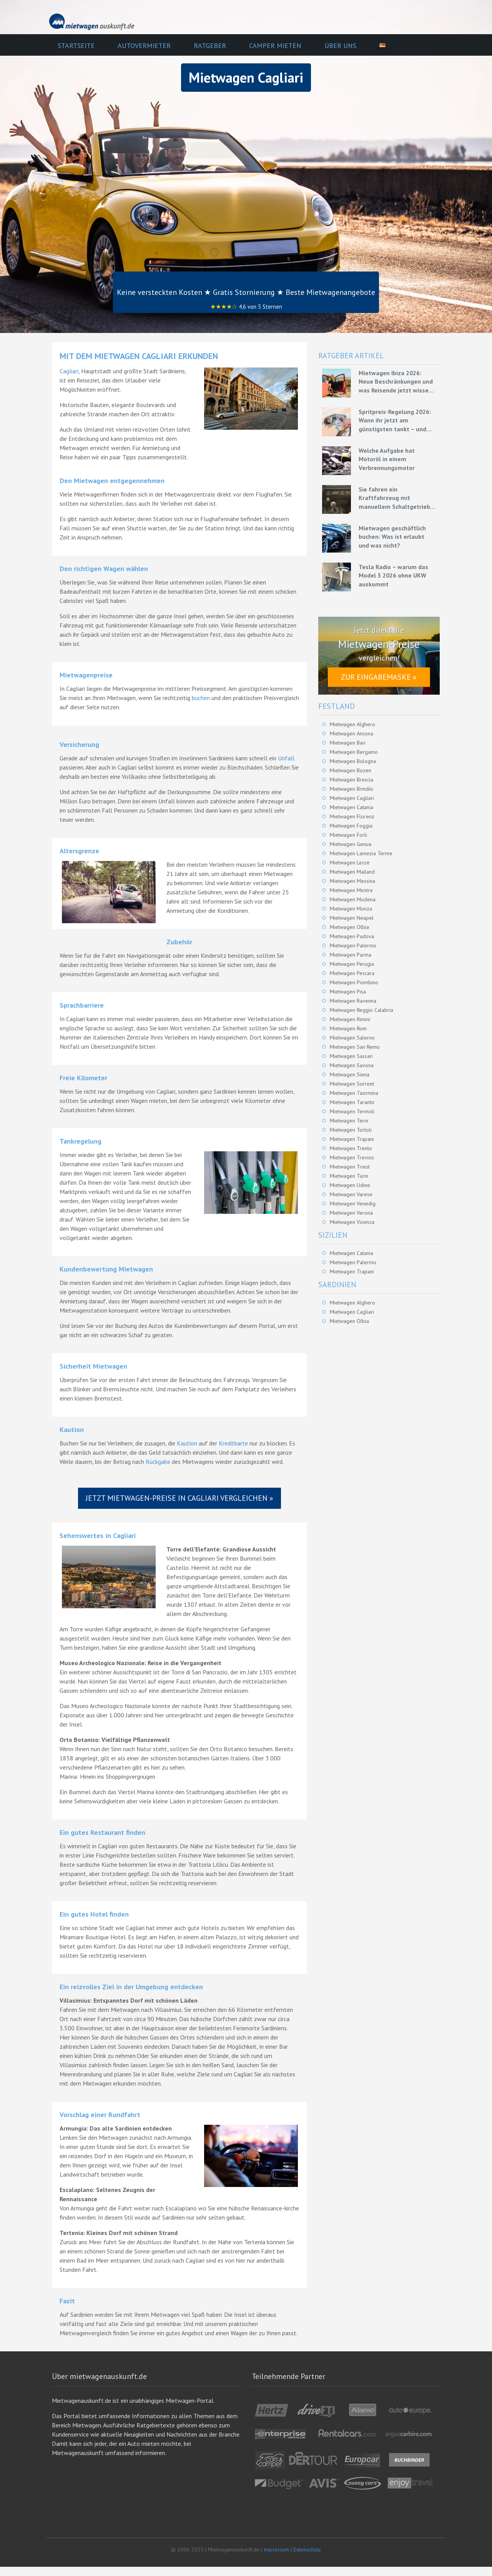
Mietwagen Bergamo (354, 751)
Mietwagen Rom (348, 1028)
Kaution (187, 1443)
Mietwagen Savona (352, 1065)
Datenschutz (307, 2549)
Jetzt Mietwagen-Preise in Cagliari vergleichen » (179, 1498)
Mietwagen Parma (350, 954)
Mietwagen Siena (349, 1074)
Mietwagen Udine (350, 1185)
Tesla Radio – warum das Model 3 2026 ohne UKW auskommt (393, 575)
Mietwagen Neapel (352, 917)
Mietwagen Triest (350, 1166)
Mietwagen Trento (351, 1148)
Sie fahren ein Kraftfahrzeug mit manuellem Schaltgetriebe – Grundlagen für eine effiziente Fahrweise (396, 498)
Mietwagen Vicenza (352, 1221)
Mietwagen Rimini (350, 1019)
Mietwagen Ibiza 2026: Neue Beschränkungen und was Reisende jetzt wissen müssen (396, 381)
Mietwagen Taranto (352, 1102)
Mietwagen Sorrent (352, 1083)
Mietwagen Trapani (352, 1139)
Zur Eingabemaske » (379, 677)
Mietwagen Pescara (352, 973)
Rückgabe (158, 1461)
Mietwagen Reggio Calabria (361, 1010)
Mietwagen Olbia (349, 927)
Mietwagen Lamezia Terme (361, 853)
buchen (201, 698)
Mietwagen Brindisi (351, 788)
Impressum (276, 2549)
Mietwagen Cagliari (352, 798)
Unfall (286, 758)
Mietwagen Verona (351, 1212)
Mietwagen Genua (350, 844)
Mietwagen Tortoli (351, 1129)
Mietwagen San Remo (355, 1046)
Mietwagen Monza (351, 908)
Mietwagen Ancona (351, 733)
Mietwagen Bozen (350, 770)
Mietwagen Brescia (351, 779)
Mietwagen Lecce (350, 862)
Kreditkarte (233, 1443)
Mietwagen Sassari (351, 1056)
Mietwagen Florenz (352, 816)
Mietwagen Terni (349, 1120)
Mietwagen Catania (351, 807)
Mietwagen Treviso (352, 1157)
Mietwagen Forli (348, 834)
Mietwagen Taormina (354, 1092)
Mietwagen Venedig (353, 1203)
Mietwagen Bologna (353, 761)
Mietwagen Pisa (348, 991)
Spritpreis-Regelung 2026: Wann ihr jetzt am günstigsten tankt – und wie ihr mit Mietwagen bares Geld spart (395, 420)
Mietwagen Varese (351, 1194)
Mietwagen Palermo (353, 945)
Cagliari (69, 371)
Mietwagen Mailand (352, 871)
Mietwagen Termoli (352, 1111)
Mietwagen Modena (353, 899)
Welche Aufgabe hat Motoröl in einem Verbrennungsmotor (387, 459)
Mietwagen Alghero (352, 724)
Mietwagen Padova (352, 936)
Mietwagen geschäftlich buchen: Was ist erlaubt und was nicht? (392, 536)
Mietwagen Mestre (351, 890)
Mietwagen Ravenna (353, 1000)
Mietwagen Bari (348, 742)
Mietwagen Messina (352, 880)
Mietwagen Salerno (352, 1037)
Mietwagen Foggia (351, 825)
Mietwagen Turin (349, 1175)
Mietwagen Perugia (352, 963)
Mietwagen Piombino (354, 982)
